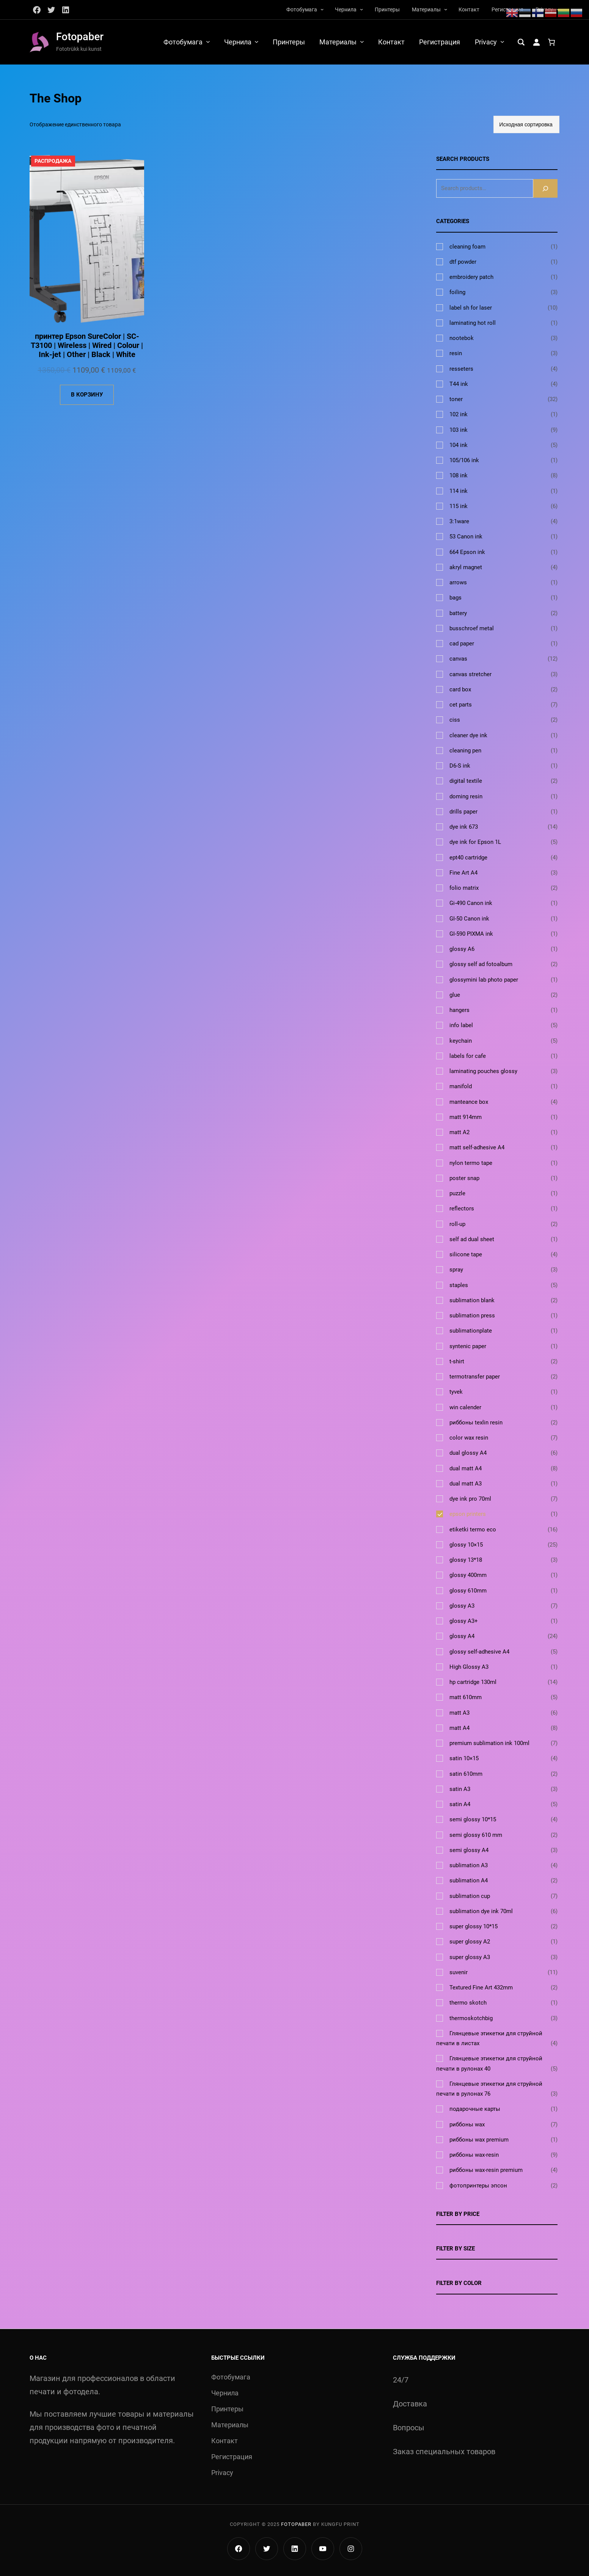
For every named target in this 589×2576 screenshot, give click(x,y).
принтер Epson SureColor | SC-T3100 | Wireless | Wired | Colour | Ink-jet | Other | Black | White (87, 346)
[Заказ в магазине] (526, 125)
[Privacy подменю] (502, 41)
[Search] (545, 188)
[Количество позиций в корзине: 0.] (551, 42)
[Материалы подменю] (445, 9)
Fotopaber (80, 36)
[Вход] (536, 42)
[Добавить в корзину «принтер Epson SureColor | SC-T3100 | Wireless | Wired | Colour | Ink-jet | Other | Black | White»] (87, 396)
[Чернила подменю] (361, 9)
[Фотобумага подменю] (322, 9)
